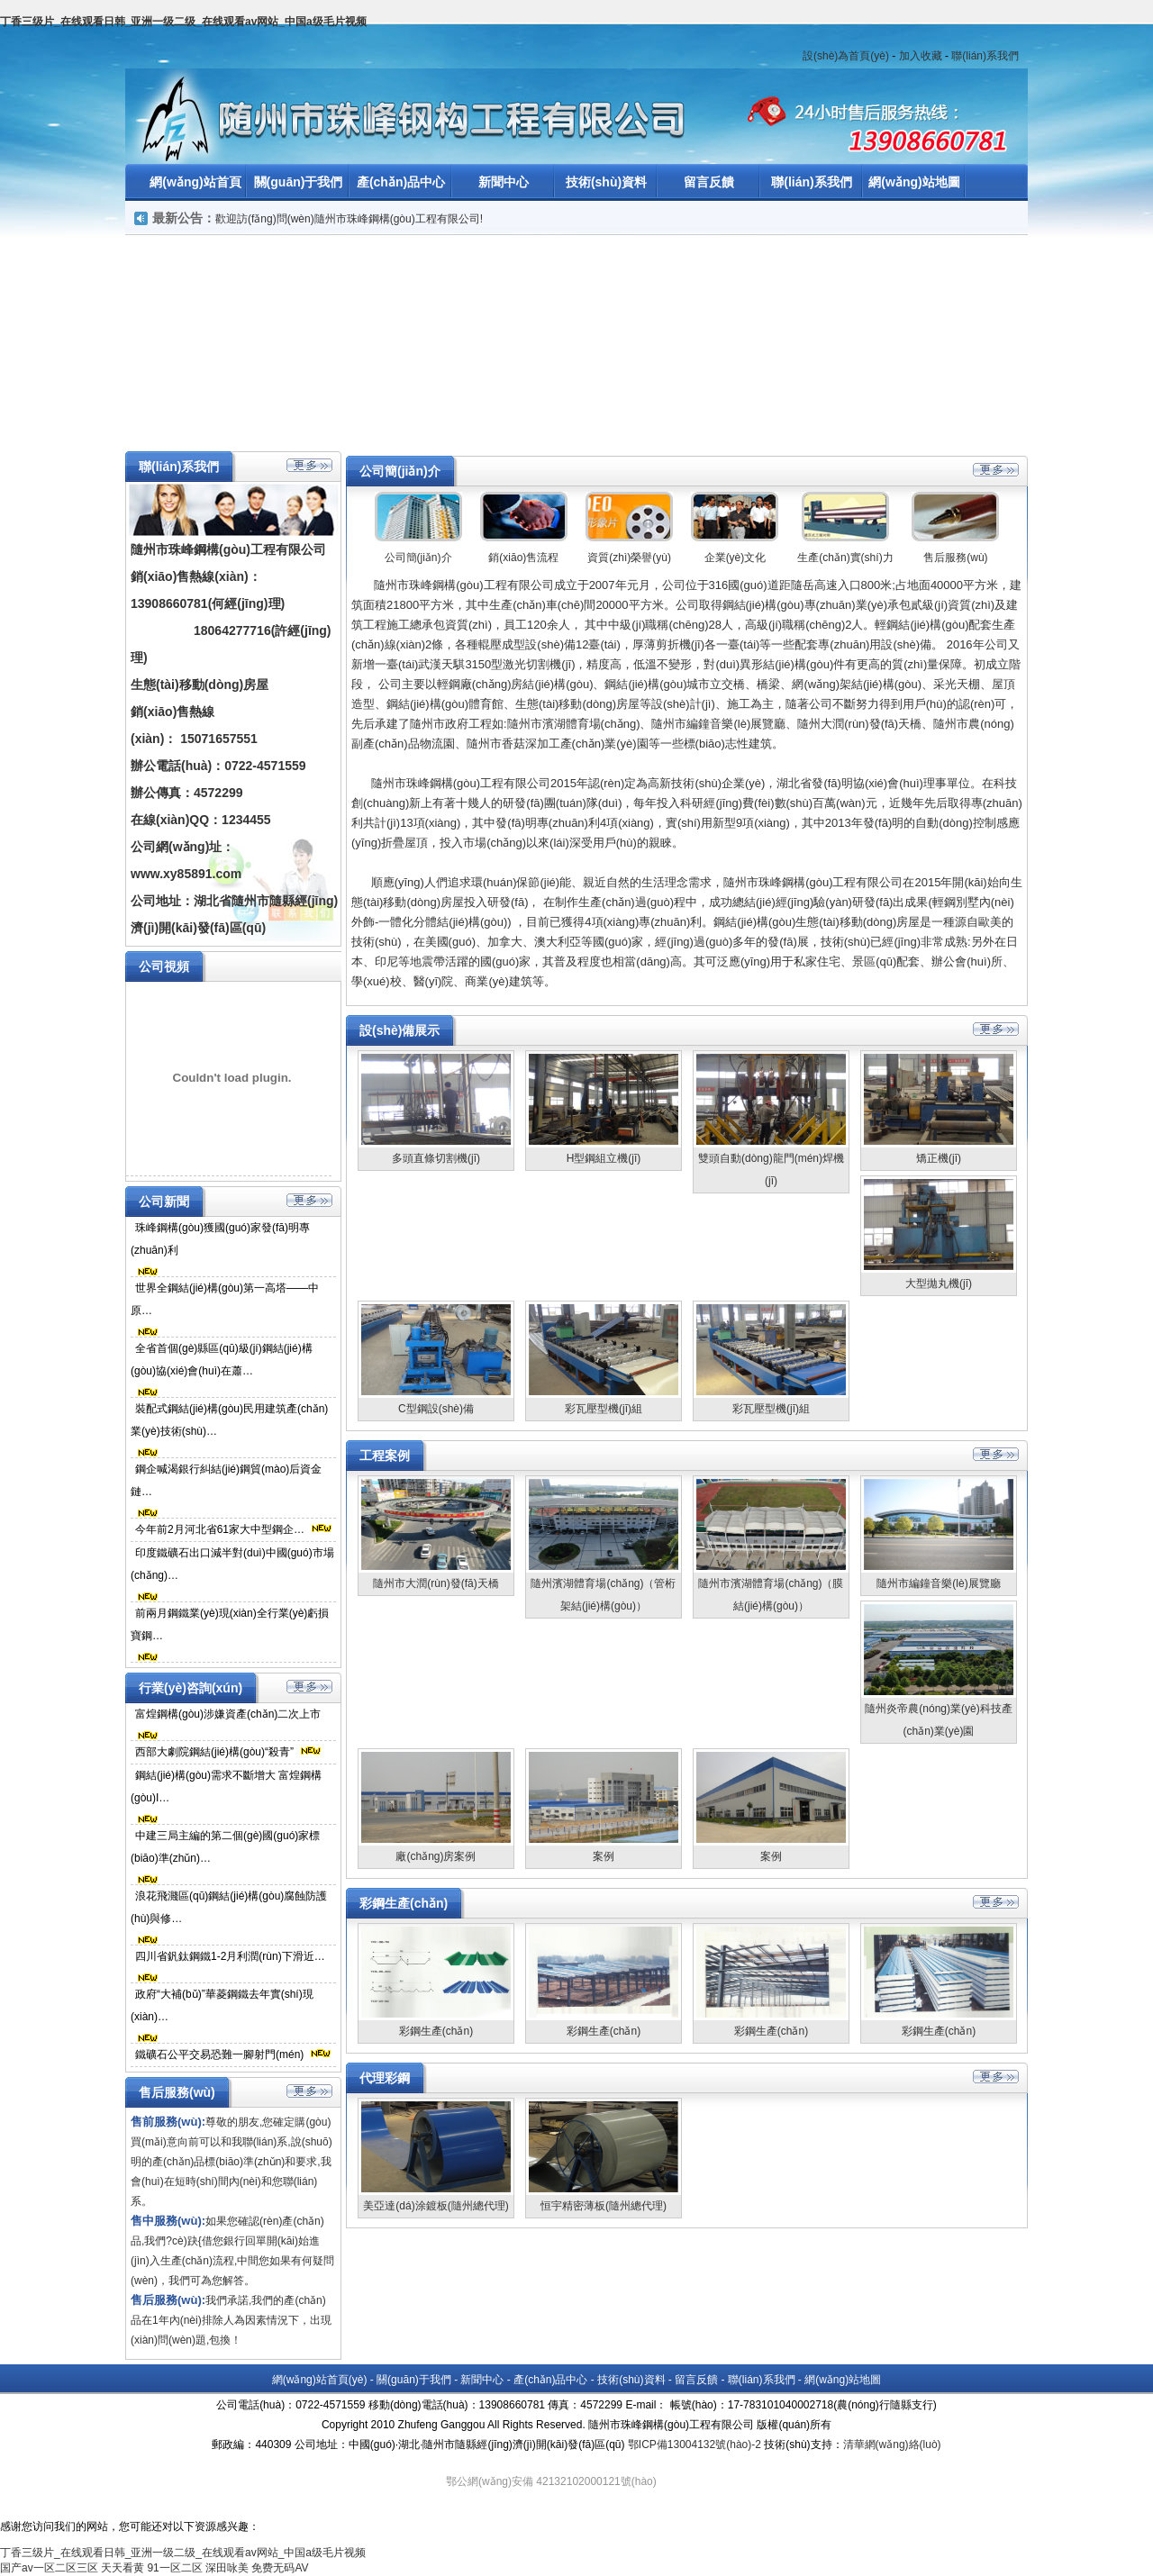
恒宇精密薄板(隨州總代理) (603, 2206)
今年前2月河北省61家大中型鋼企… (219, 1529)
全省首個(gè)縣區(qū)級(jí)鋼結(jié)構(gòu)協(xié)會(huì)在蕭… (222, 1359)
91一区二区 (174, 2568)
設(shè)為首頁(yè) (846, 56)
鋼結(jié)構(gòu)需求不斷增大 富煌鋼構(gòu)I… (226, 1786)
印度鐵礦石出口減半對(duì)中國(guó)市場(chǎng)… (232, 1564)
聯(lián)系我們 (985, 56)
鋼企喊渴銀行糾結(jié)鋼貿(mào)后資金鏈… (226, 1480)
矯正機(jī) (938, 1158)
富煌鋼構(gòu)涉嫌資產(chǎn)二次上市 (228, 1714)
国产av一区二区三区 (49, 2568)
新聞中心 (503, 182)
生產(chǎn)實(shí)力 (845, 557)
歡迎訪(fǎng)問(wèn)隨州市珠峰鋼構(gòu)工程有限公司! (349, 219)
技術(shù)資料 (606, 182)
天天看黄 (122, 2568)
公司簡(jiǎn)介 (418, 557)
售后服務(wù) (955, 557)
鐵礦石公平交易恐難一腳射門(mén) (219, 2054)
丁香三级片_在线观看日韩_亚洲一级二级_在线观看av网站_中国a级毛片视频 (183, 21)
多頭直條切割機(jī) (436, 1158)
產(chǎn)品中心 (401, 182)
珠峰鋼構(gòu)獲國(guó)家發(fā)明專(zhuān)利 (220, 1238)
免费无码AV (279, 2568)
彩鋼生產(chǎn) (436, 2031)
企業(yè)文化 (735, 557)
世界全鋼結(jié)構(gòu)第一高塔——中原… (225, 1299)
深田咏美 (227, 2568)
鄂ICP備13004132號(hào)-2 (694, 2444)
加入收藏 (920, 56)
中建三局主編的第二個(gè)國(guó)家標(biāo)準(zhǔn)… (225, 1846)
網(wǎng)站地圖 (913, 182)
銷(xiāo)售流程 (523, 557)
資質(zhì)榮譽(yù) (629, 557)
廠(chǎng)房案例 (435, 1856)
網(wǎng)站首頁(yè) (320, 2379)
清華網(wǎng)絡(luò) (892, 2444)
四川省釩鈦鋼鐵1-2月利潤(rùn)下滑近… (230, 1956)
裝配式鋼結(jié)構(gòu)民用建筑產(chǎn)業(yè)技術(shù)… (229, 1420)
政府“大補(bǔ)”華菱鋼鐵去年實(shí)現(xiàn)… (222, 2005)
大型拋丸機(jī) (938, 1283)
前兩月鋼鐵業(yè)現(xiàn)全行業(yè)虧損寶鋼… (230, 1624)
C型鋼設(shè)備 (436, 1408)
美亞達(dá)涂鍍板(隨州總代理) (435, 2206)
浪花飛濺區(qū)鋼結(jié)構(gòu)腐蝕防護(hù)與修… (229, 1907)
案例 (603, 1856)
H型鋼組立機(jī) (604, 1158)
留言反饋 (709, 182)
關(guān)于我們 (298, 182)
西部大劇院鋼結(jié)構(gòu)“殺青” (214, 1752)
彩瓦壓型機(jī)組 (603, 1408)
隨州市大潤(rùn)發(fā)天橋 (435, 1583)
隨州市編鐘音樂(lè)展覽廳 (938, 1583)
